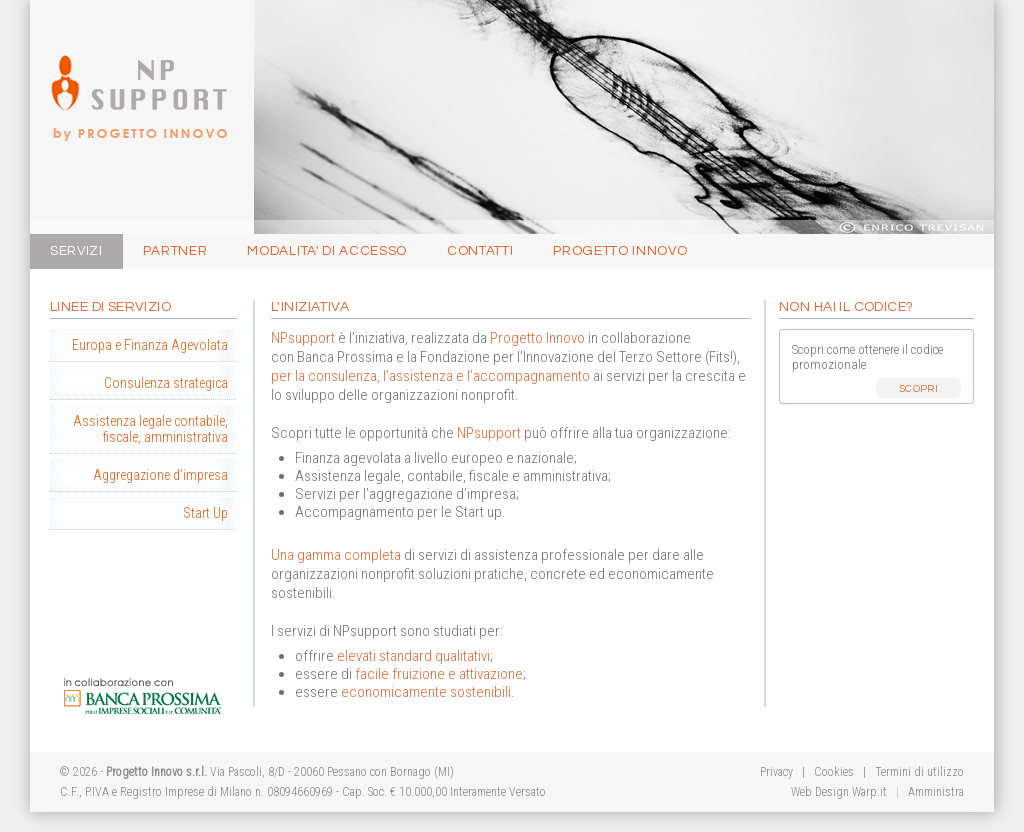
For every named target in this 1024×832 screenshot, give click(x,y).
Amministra (936, 792)
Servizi (76, 251)
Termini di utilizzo (919, 772)
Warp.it (869, 792)
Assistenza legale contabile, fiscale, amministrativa (150, 429)
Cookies (832, 772)
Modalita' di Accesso (327, 251)
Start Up (205, 513)
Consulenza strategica (166, 383)
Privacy (776, 772)
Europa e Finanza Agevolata (150, 345)
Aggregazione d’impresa (160, 475)
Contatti (480, 251)
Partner (175, 251)
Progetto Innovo (132, 72)
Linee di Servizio (110, 307)
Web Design (820, 792)
